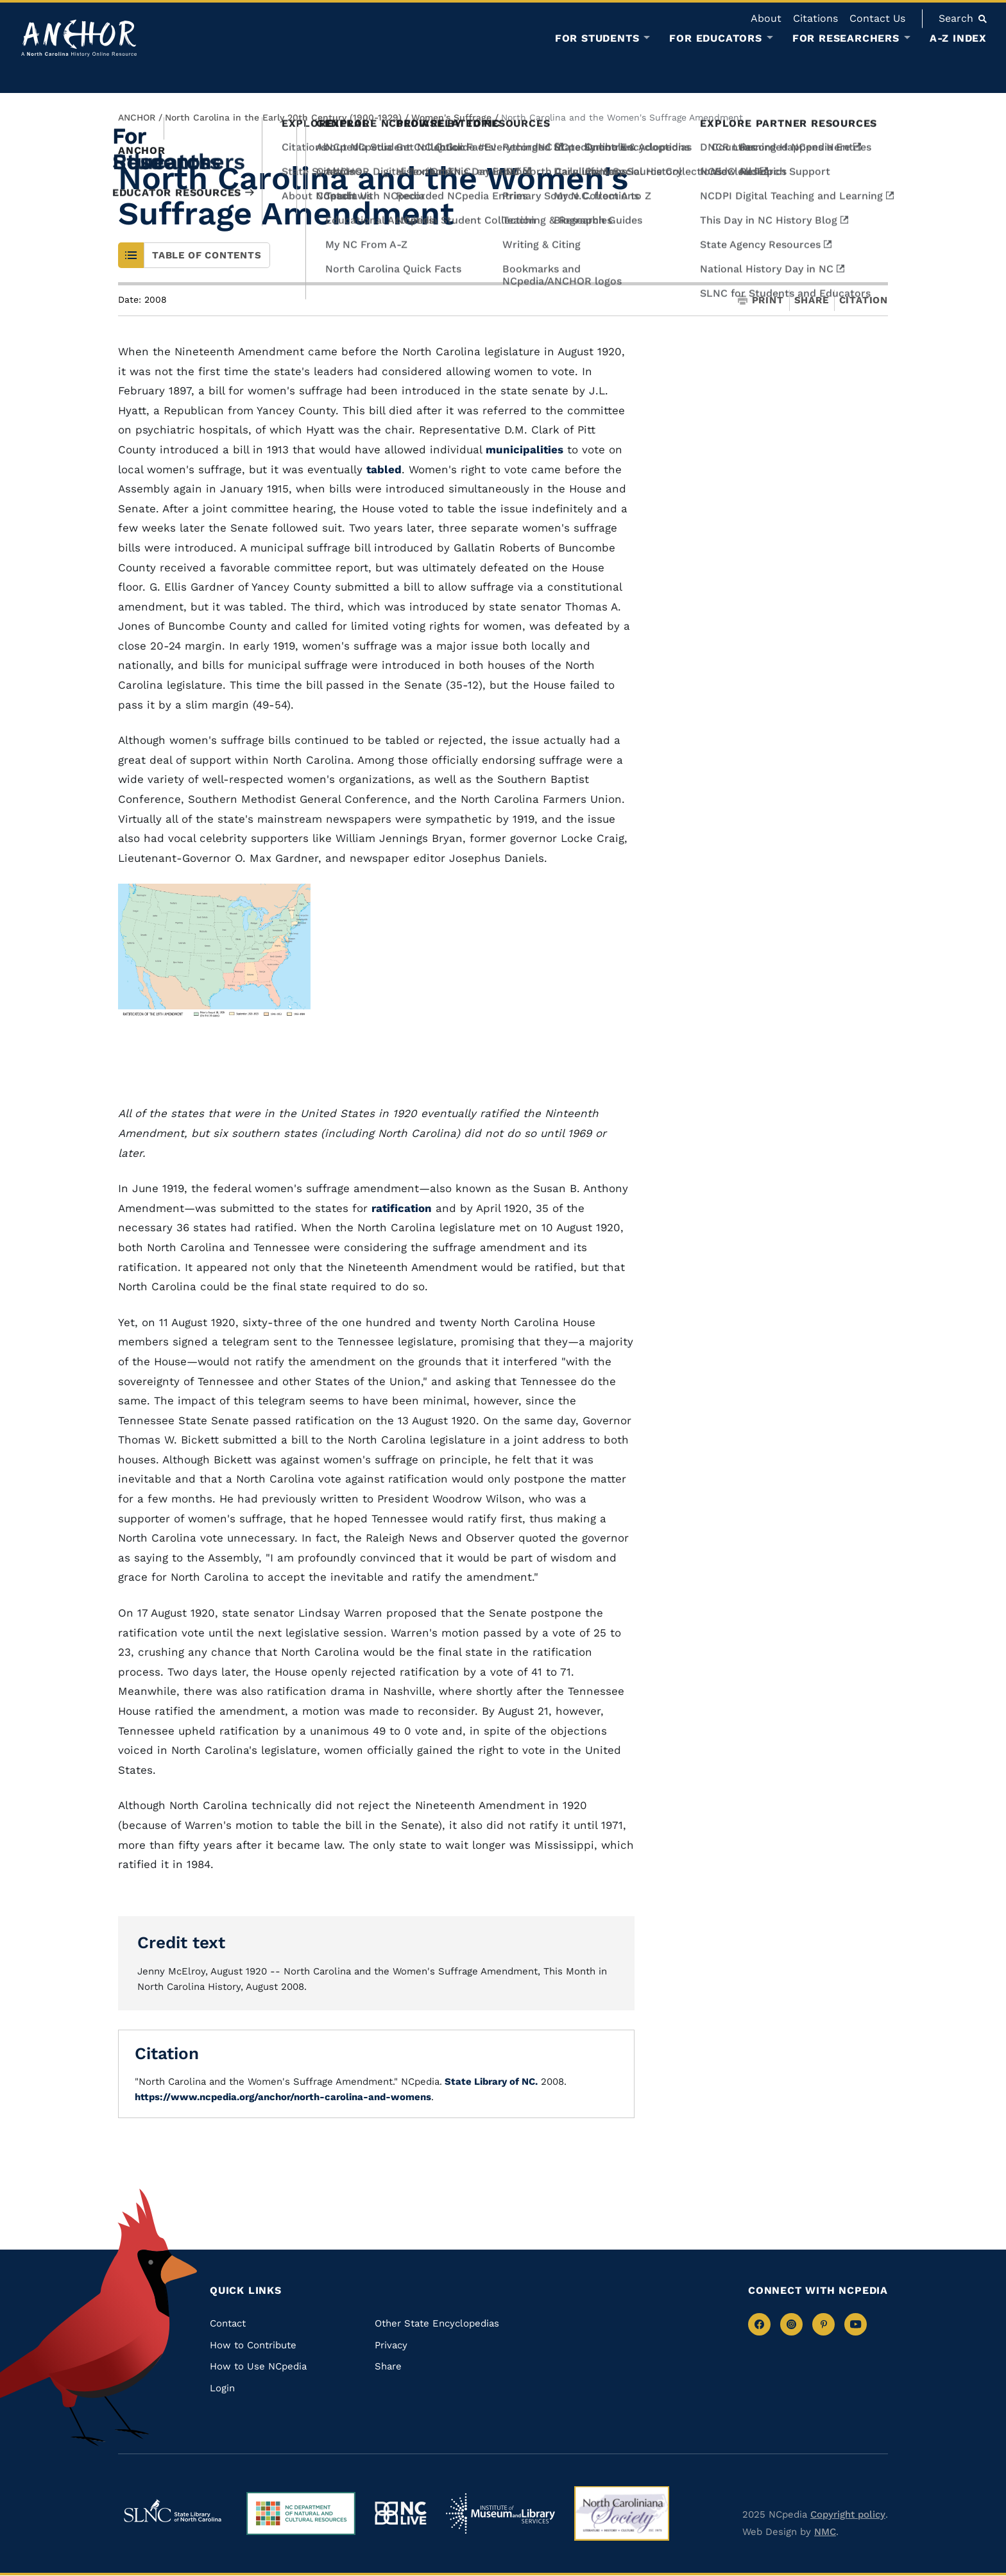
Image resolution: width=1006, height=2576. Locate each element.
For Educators (715, 38)
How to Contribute (253, 2345)
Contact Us (877, 18)
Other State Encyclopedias (437, 2323)
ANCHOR (136, 117)
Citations (815, 18)
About (766, 18)
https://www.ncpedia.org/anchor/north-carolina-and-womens (283, 2097)
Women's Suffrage (451, 117)
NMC (825, 2532)
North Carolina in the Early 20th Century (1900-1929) (283, 117)
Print (761, 300)
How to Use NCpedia (258, 2366)
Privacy (391, 2345)
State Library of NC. (490, 2081)
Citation (863, 300)
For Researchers (845, 38)
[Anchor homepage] (79, 38)
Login (222, 2388)
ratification (401, 1208)
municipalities (524, 449)
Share (811, 300)
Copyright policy (847, 2514)
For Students (597, 38)
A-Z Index (958, 38)
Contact (228, 2323)
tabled (384, 469)
